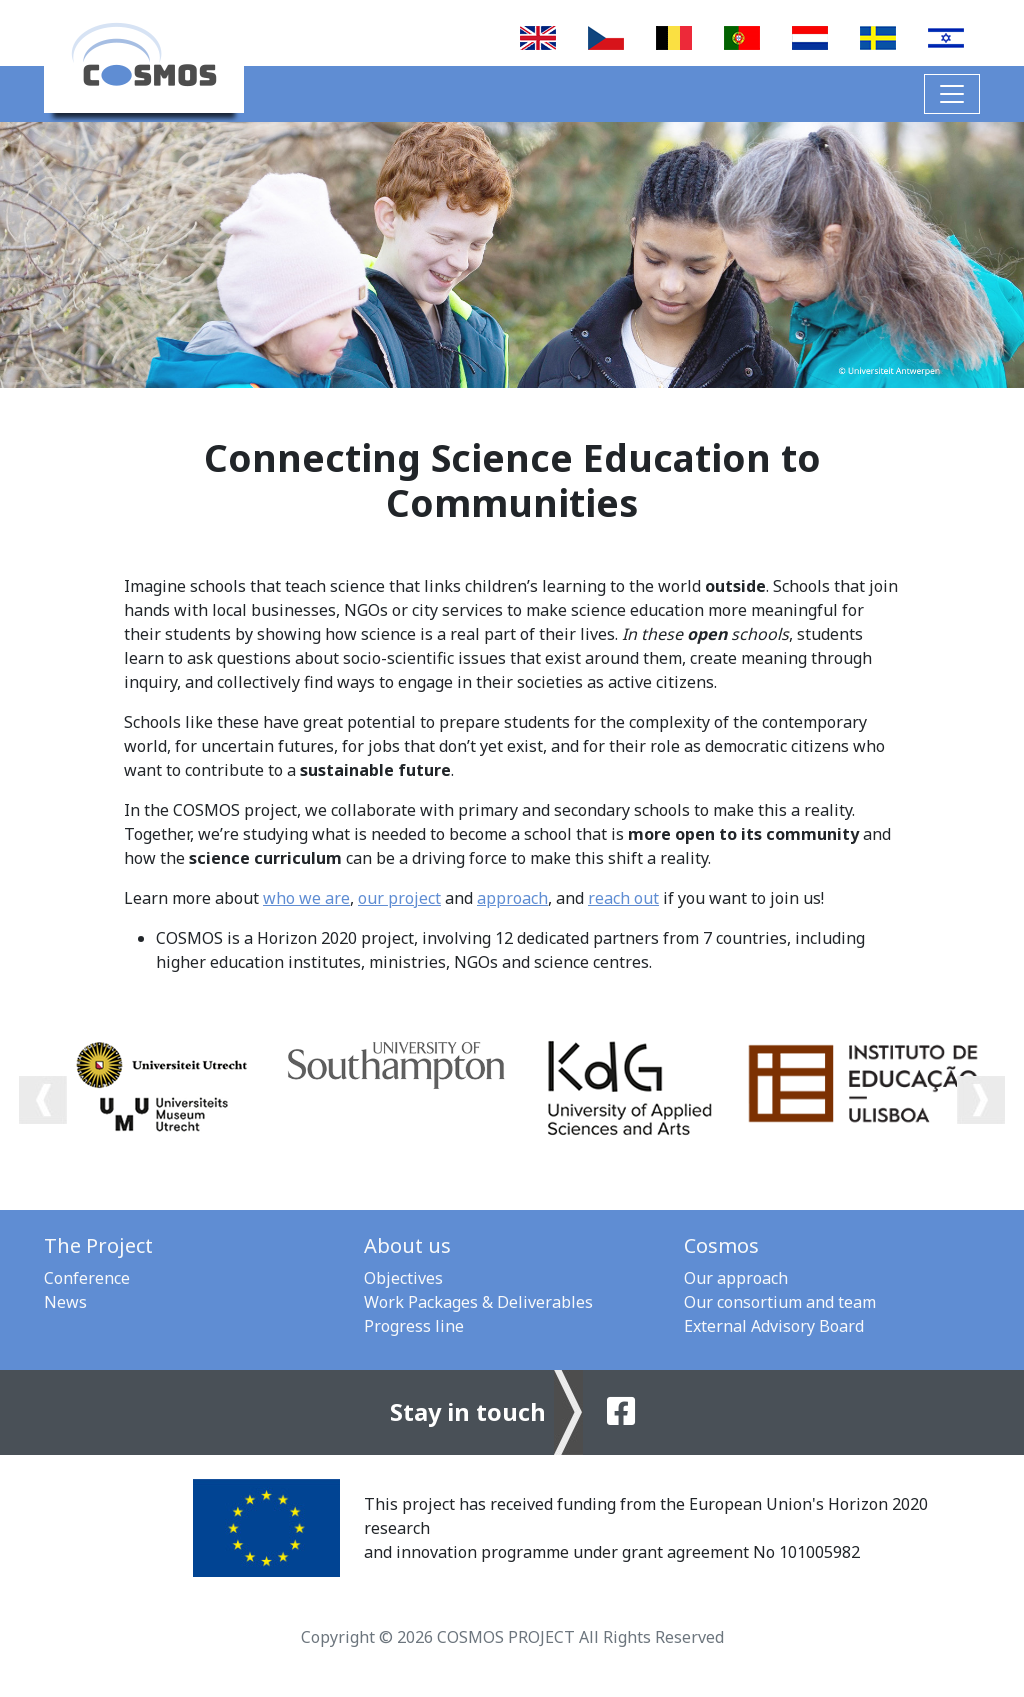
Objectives (403, 1278)
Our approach (736, 1278)
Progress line (414, 1326)
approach (512, 898)
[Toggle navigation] (952, 94)
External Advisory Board (774, 1326)
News (65, 1302)
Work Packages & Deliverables (478, 1302)
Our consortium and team (780, 1302)
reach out (623, 898)
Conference (87, 1278)
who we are (306, 898)
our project (399, 898)
